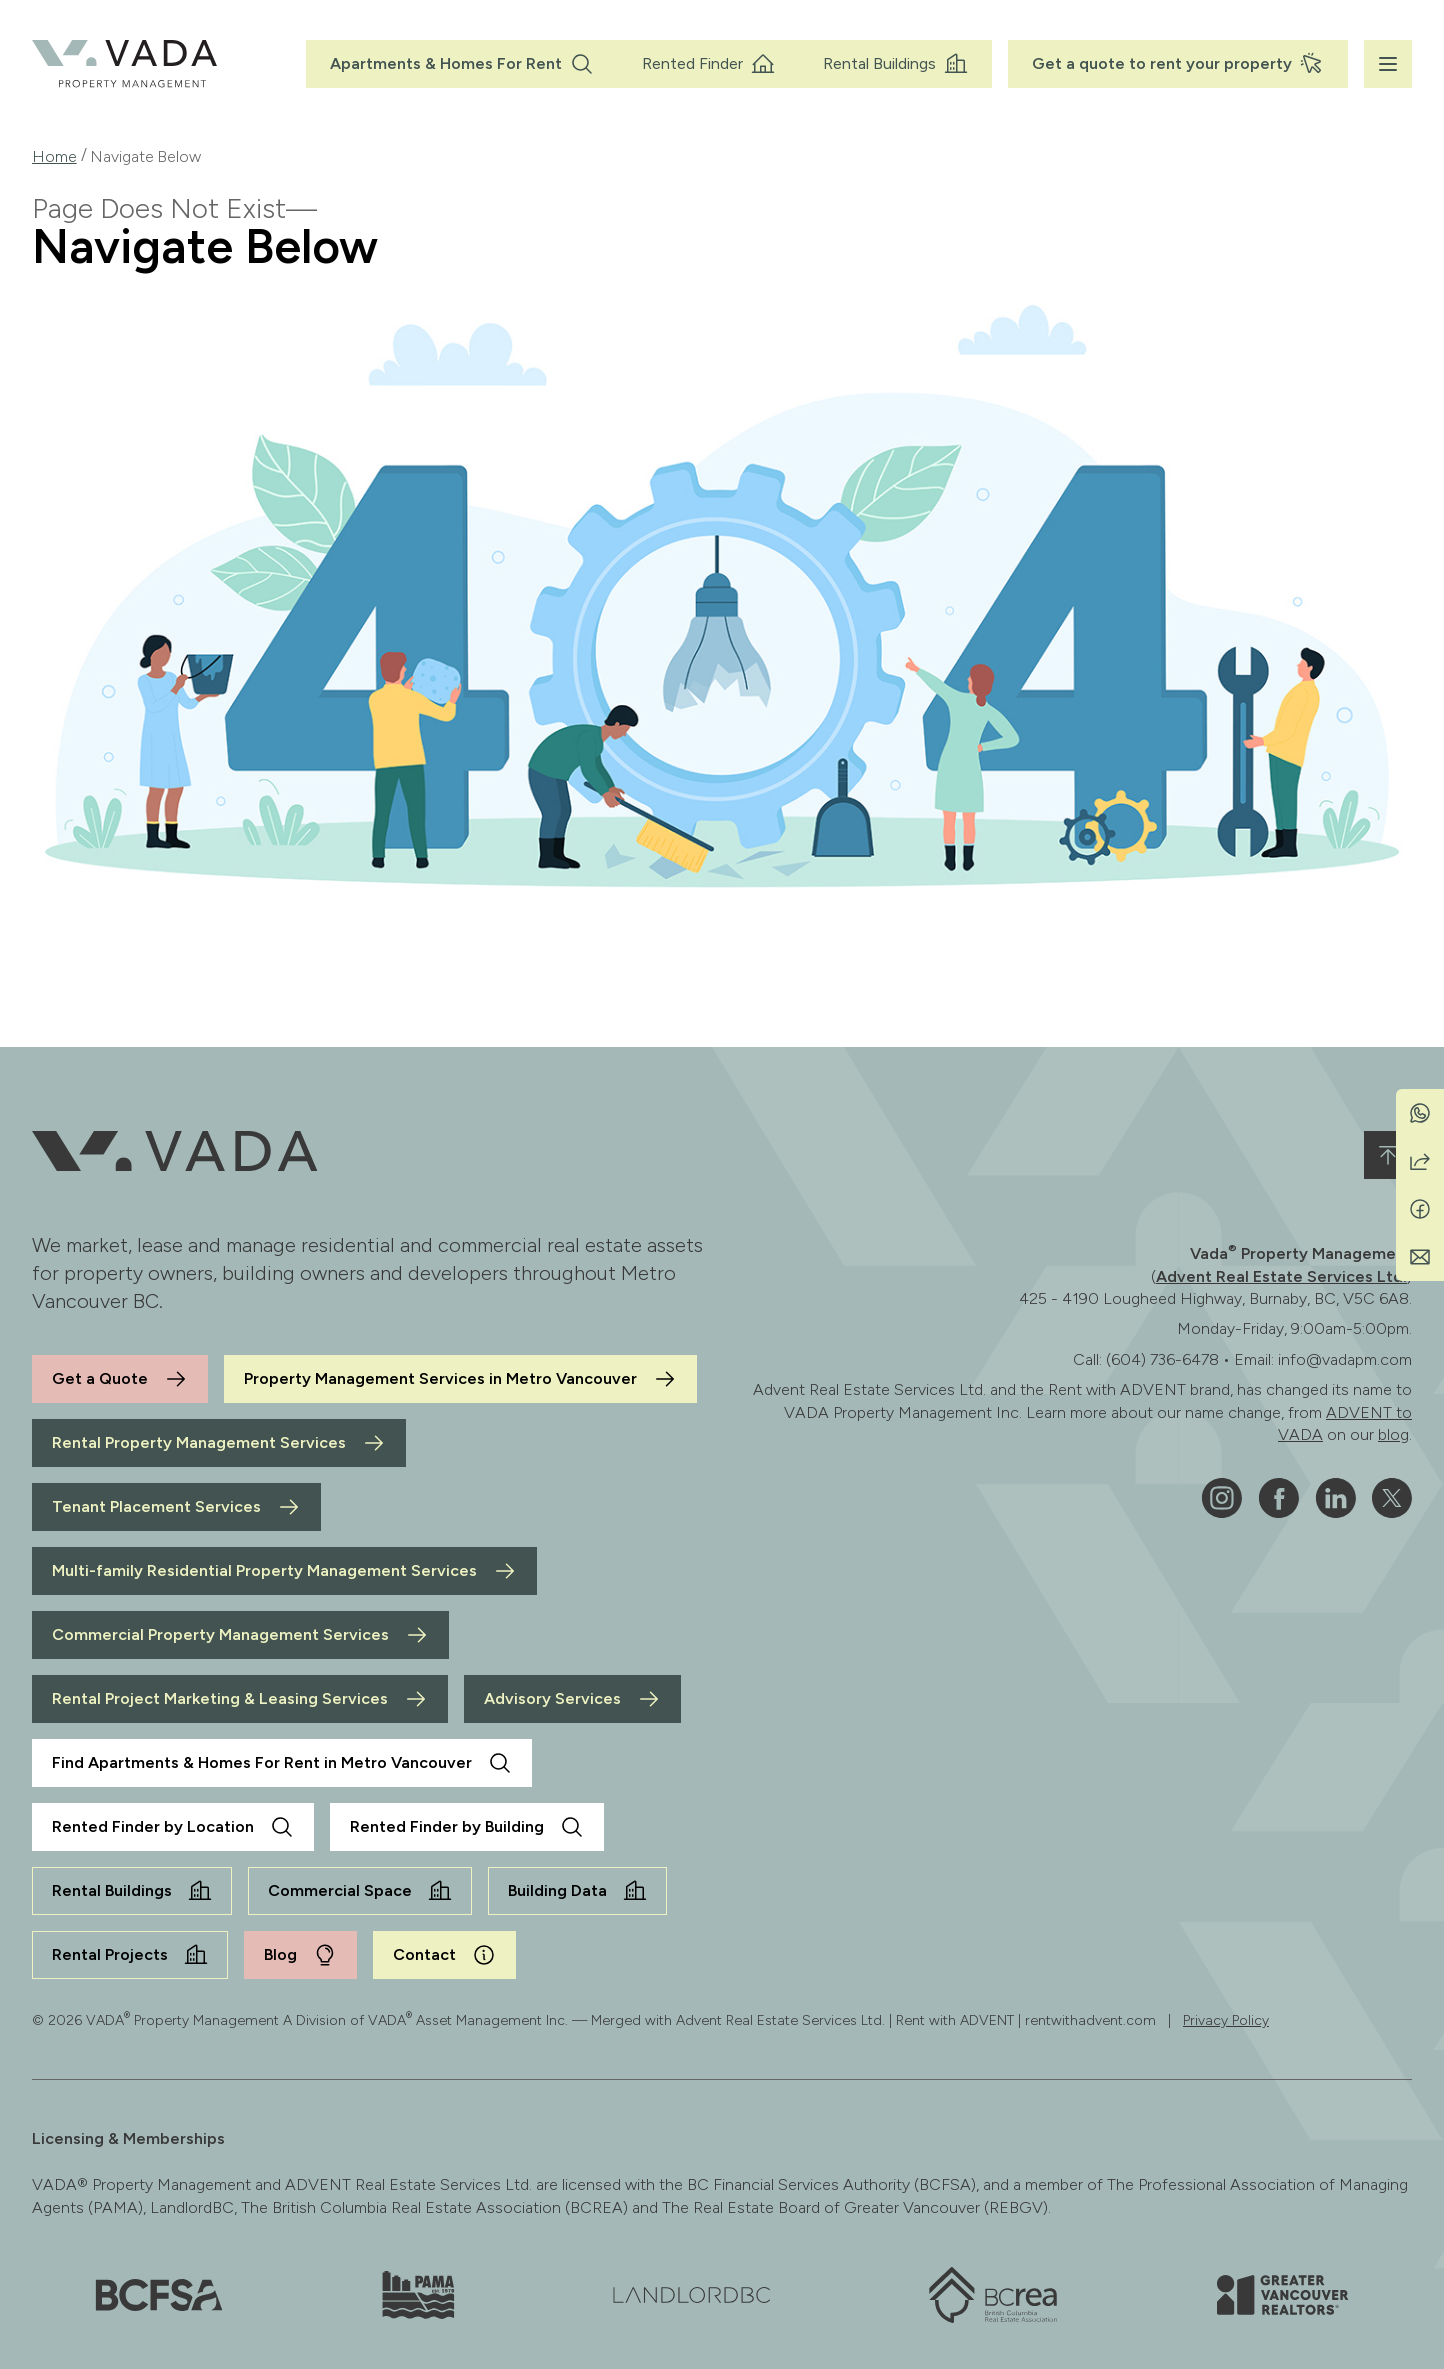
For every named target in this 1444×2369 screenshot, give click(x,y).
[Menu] (1388, 64)
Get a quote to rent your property (1178, 64)
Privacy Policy (1226, 2020)
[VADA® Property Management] (124, 64)
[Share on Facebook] (1420, 1209)
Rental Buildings (895, 64)
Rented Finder (708, 64)
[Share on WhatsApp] (1420, 1113)
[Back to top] (1388, 1155)
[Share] (1420, 1161)
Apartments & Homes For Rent (462, 64)
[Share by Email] (1420, 1257)
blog (1393, 1434)
